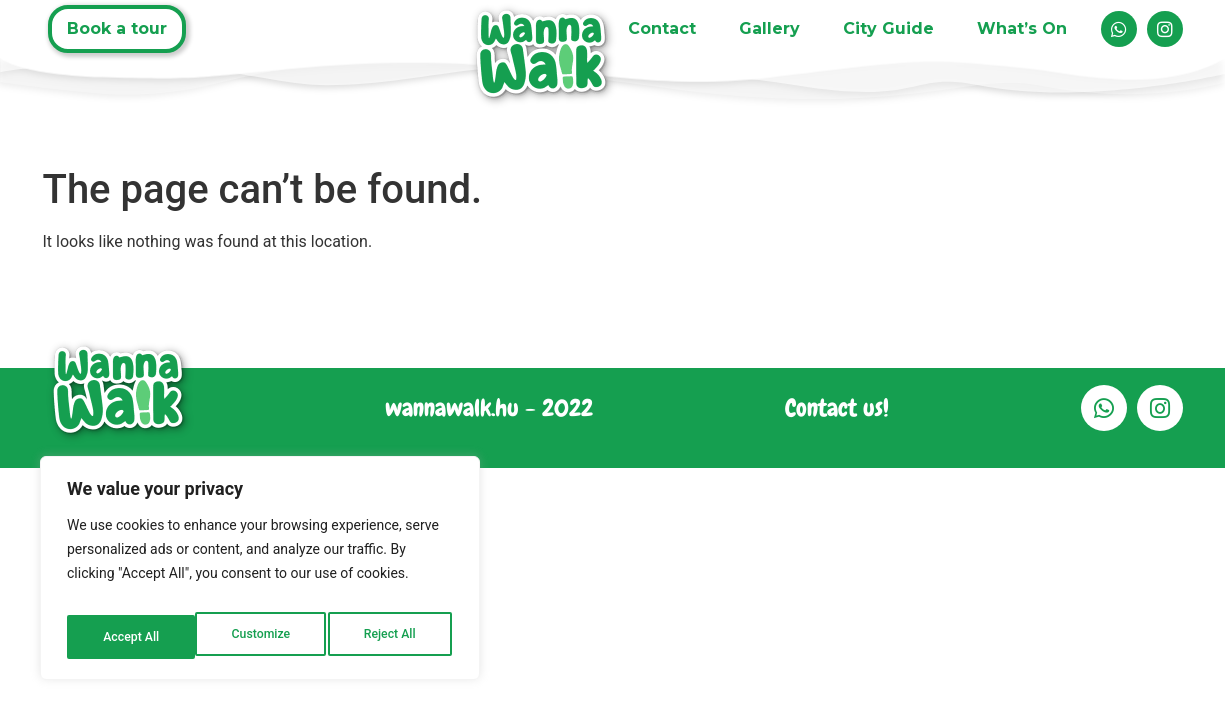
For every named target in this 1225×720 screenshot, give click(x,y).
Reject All (261, 637)
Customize (130, 637)
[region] (260, 575)
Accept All (391, 637)
